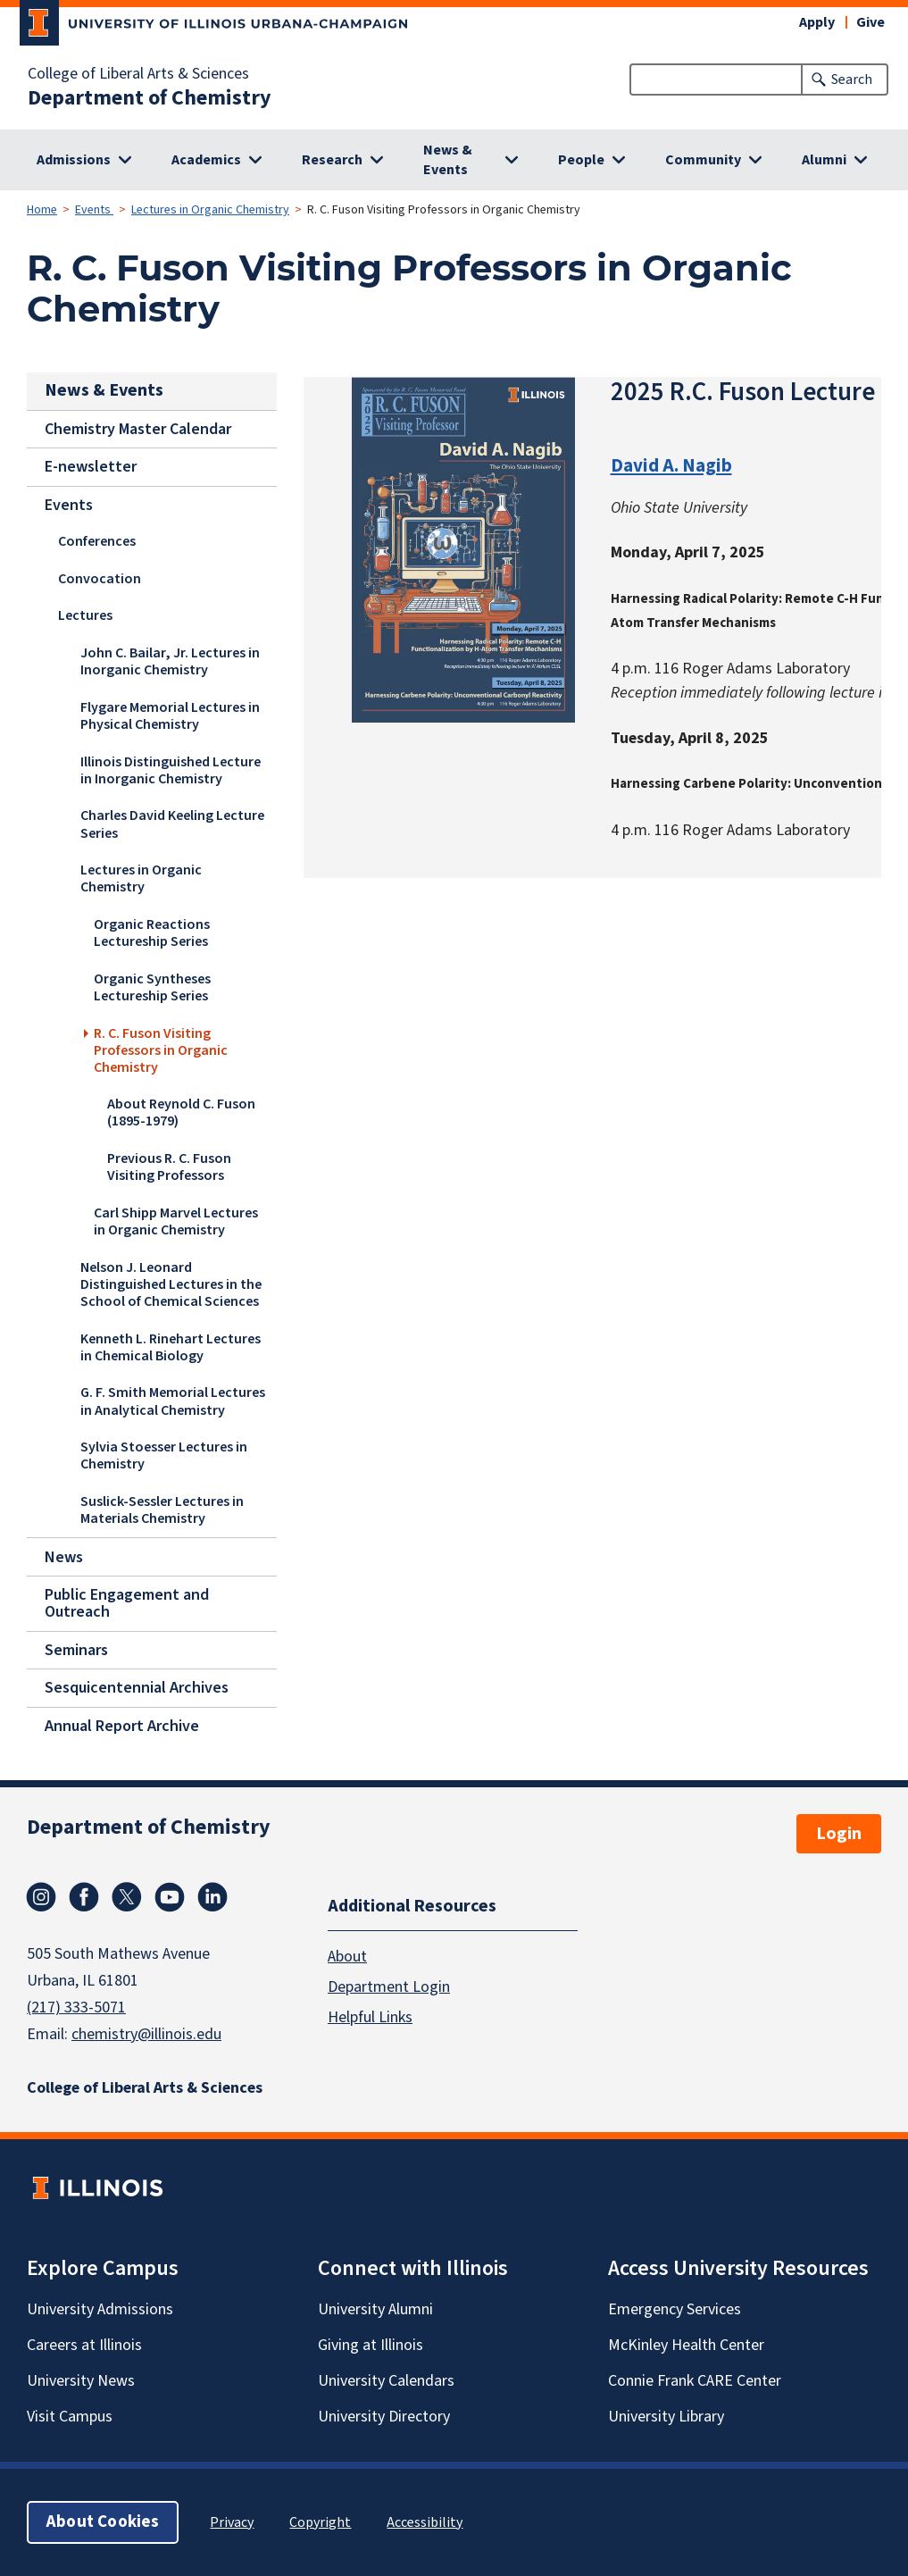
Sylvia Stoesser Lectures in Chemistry (163, 1455)
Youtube (169, 1897)
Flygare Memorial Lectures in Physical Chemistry (170, 716)
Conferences (97, 541)
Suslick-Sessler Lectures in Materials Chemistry (162, 1509)
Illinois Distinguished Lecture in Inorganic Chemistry (170, 769)
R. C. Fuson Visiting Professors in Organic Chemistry (161, 1049)
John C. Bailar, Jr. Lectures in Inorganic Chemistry (170, 661)
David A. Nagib (671, 465)
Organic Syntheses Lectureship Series (152, 986)
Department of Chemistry (149, 98)
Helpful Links (370, 2017)
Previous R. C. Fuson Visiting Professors (169, 1167)
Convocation (99, 579)
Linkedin (212, 1897)
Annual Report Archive (122, 1726)
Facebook (84, 1897)
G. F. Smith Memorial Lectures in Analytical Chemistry (172, 1401)
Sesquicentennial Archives (137, 1688)
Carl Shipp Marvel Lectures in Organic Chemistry (176, 1220)
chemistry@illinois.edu (146, 2034)
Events (94, 210)
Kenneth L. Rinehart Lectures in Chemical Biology (170, 1346)
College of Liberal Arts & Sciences (138, 74)
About (347, 1956)
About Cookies (102, 2522)
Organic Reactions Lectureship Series (152, 933)
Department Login (389, 1987)
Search (851, 79)
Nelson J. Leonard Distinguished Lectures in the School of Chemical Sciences (171, 1283)
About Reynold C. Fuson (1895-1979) (181, 1112)
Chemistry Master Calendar (138, 428)
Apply (817, 22)
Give (870, 22)
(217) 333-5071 (76, 2007)
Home (42, 210)
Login (839, 1833)
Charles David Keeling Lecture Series (172, 824)
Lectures (85, 615)
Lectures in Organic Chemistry (210, 210)
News (64, 1556)
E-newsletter (91, 467)
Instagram (41, 1897)
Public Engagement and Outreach (127, 1603)
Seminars (76, 1649)
